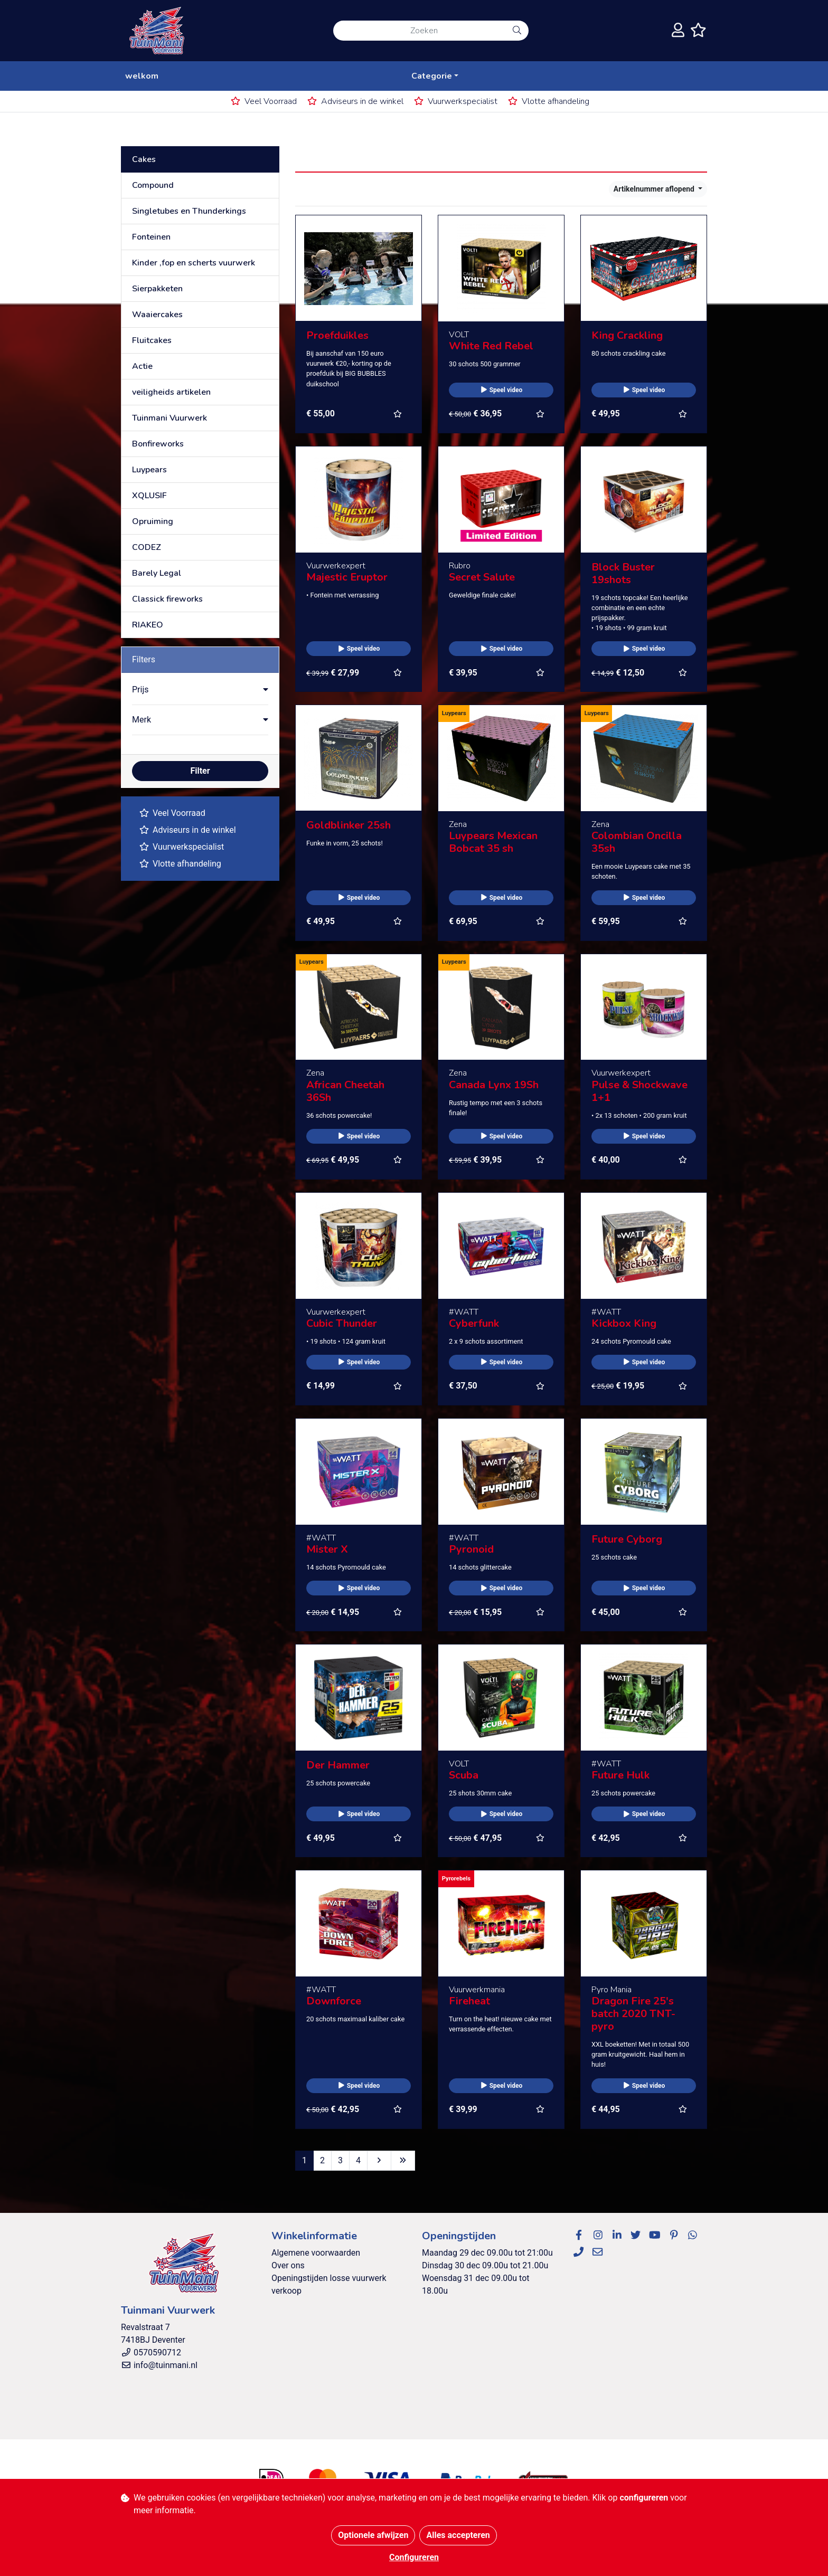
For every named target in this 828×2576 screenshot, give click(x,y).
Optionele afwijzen (373, 2535)
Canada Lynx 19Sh (494, 1085)
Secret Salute (482, 577)
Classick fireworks (167, 599)
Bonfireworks (158, 444)
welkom (141, 76)
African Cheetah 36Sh (345, 1091)
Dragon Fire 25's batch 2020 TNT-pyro (633, 2013)
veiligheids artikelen (171, 392)
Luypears (149, 470)
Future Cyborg (626, 1539)
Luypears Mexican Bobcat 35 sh (493, 842)
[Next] (379, 2161)
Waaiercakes (157, 314)
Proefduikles (337, 335)
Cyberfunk (474, 1323)
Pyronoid (471, 1549)
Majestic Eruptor (347, 577)
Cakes (144, 159)
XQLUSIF (149, 495)
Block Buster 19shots (623, 573)
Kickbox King (623, 1323)
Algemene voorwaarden (315, 2253)
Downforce (333, 2001)
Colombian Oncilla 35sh (636, 842)
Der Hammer (338, 1765)
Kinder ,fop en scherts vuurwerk (193, 263)
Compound (153, 185)
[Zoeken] (419, 31)
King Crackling (627, 335)
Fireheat (469, 2001)
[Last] (403, 2161)
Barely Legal (156, 573)
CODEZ (146, 547)
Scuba (463, 1775)
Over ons (288, 2265)
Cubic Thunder (341, 1323)
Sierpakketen (157, 288)
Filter (200, 771)
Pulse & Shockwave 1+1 (639, 1091)
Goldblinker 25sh (348, 825)
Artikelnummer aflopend (655, 189)
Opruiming (152, 521)
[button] (200, 689)
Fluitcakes (152, 340)
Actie (142, 366)
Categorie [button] (431, 76)
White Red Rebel (491, 346)
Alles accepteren (458, 2535)
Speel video (501, 390)
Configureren (414, 2557)
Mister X (327, 1549)
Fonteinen (151, 237)
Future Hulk (620, 1775)
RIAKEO (147, 625)
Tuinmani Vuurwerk (169, 418)
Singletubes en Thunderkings (189, 211)
